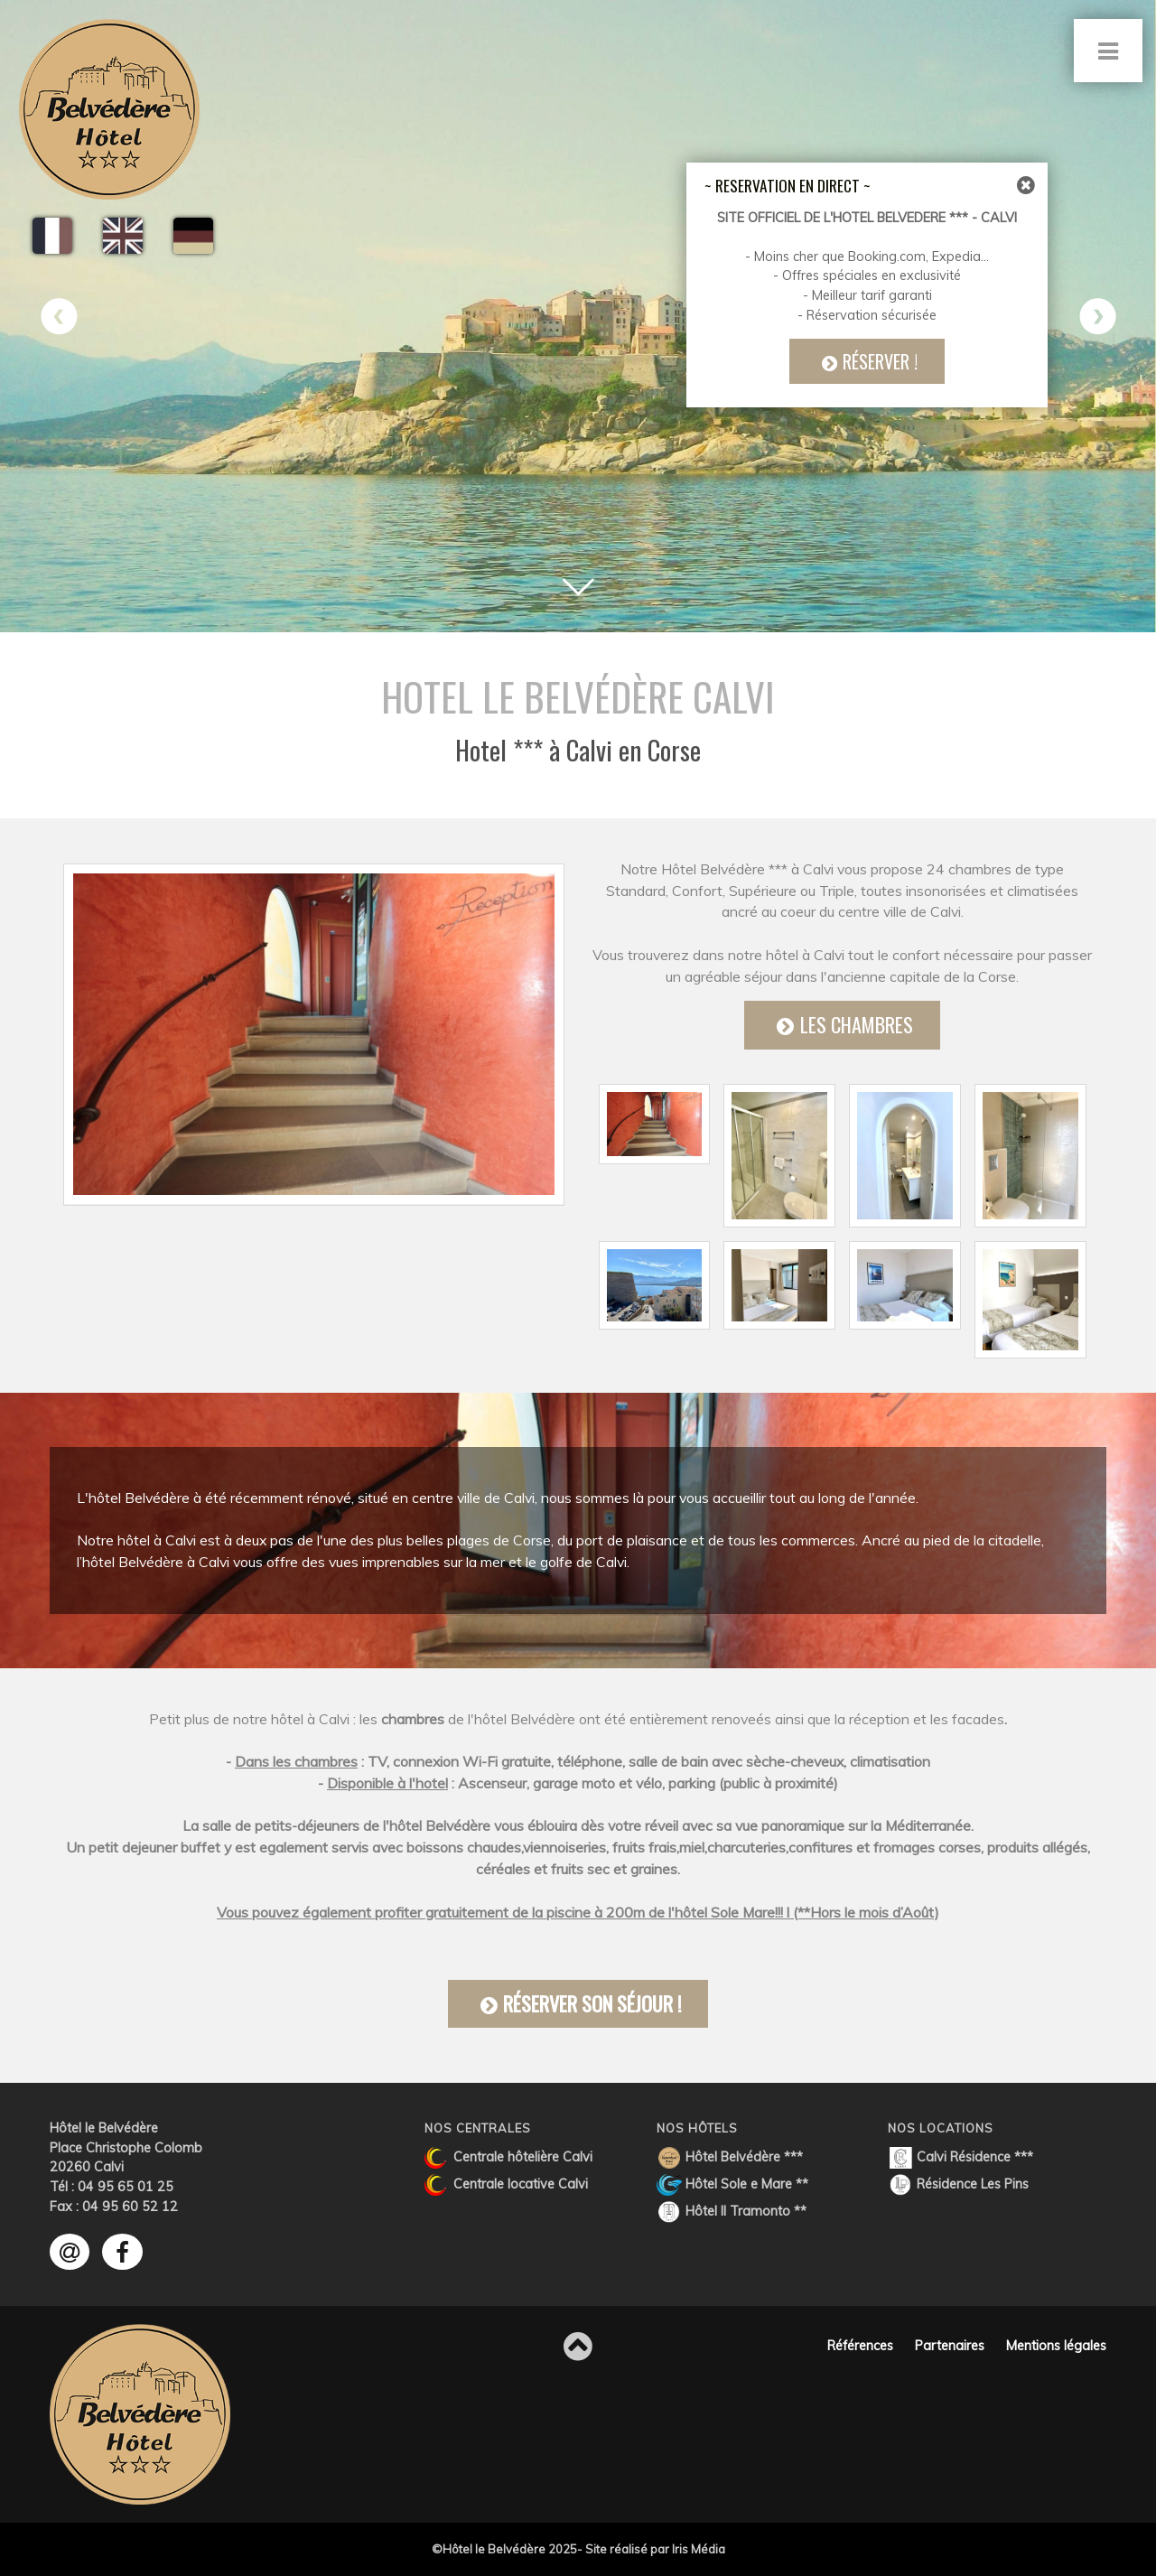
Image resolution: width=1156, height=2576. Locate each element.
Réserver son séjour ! (578, 2008)
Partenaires (949, 2346)
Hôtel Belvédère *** (730, 2158)
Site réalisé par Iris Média (655, 2549)
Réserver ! (873, 361)
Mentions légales (1056, 2346)
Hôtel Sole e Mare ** (732, 2185)
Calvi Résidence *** (960, 2158)
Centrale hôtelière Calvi (508, 2158)
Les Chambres (841, 1033)
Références (860, 2346)
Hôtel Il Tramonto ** (731, 2212)
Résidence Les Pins (958, 2185)
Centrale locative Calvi (506, 2185)
